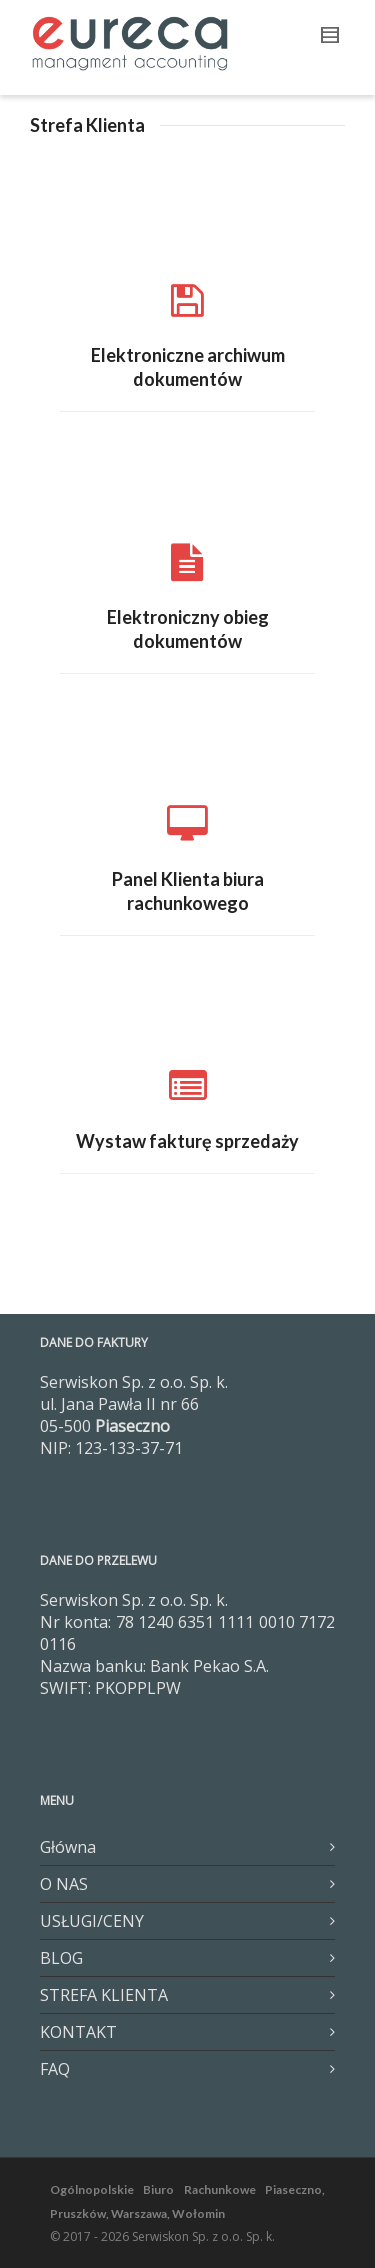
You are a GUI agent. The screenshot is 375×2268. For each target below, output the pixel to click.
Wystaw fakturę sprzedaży (187, 1141)
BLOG (61, 1958)
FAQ (55, 2069)
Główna (68, 1847)
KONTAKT (78, 2032)
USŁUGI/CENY (92, 1921)
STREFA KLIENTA (104, 1995)
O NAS (64, 1884)
